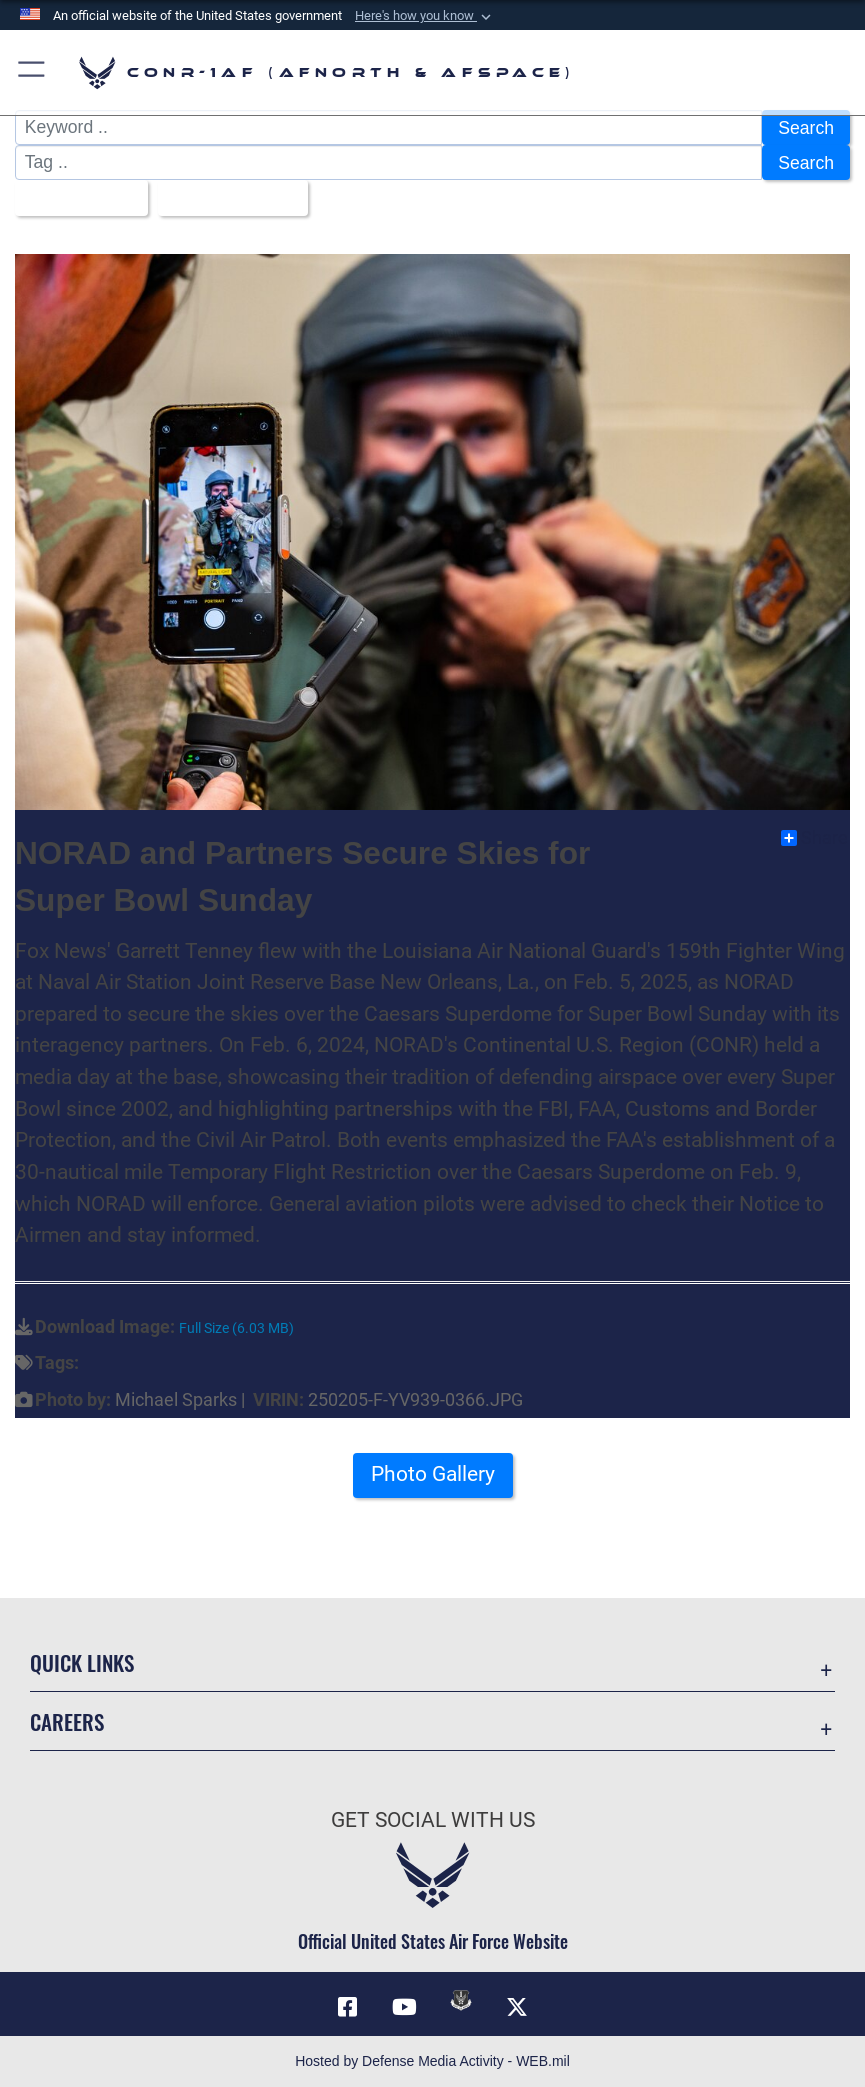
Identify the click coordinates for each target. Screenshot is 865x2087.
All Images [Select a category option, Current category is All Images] (74, 198)
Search (806, 128)
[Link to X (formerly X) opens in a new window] (517, 2007)
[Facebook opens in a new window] (348, 2007)
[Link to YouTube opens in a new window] (404, 2007)
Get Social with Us (433, 1819)
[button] (425, 16)
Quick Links (82, 1662)
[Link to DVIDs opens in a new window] (461, 2000)
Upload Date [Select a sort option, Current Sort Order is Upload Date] (225, 198)
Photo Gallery (433, 1473)
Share (814, 838)
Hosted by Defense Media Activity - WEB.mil (432, 2061)
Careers (67, 1721)
